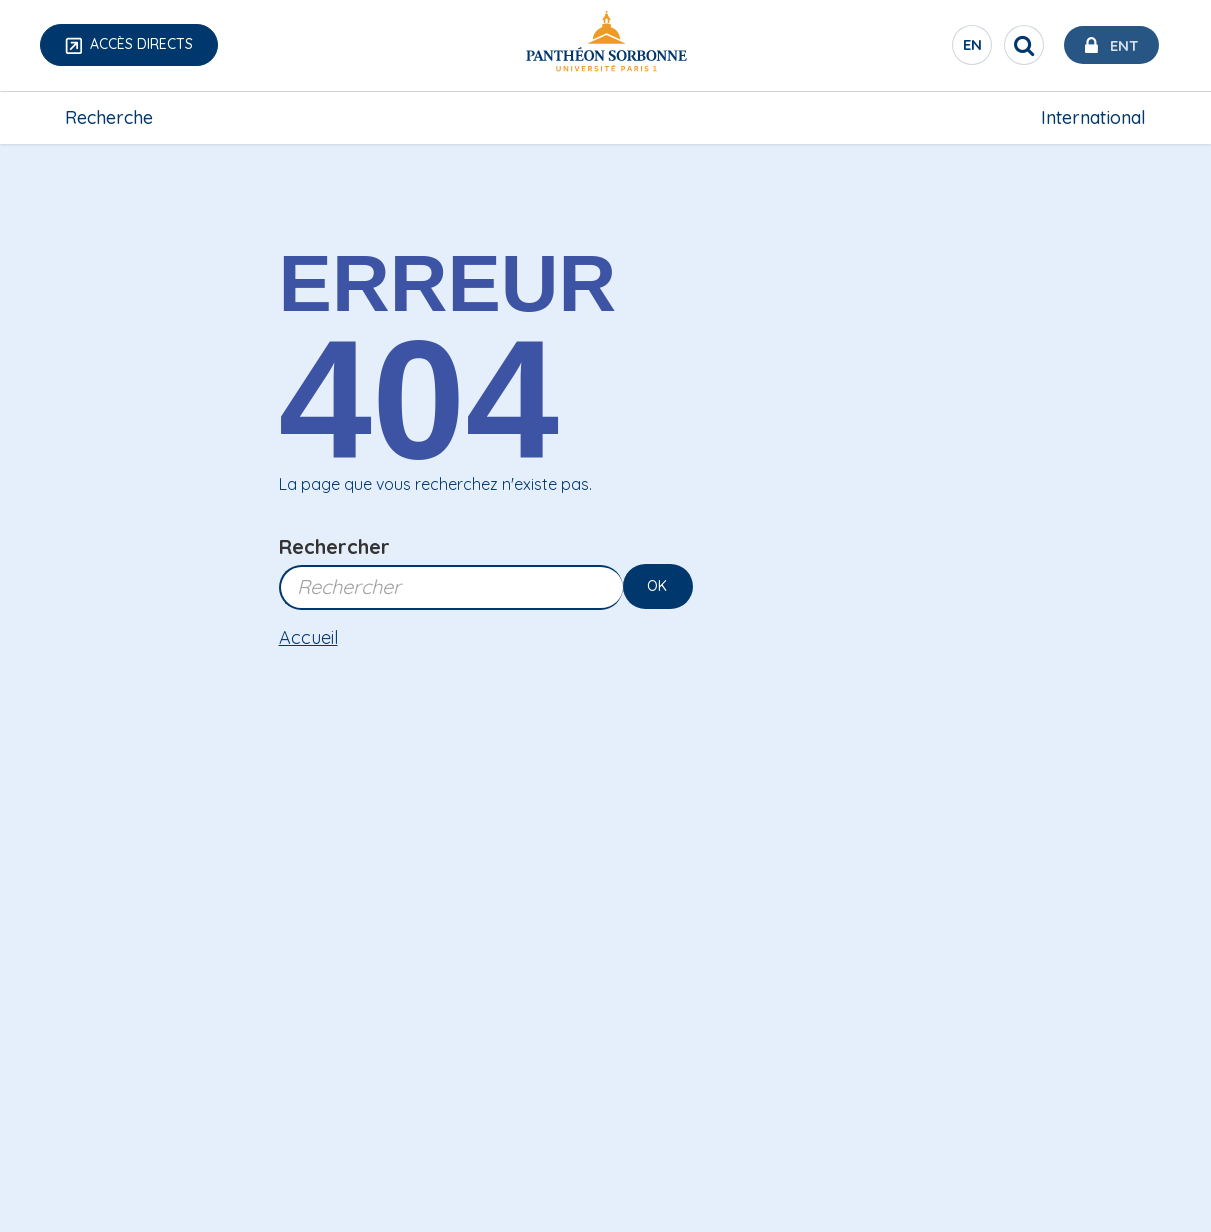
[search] (1017, 45)
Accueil (308, 637)
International (1093, 116)
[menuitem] (109, 117)
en (967, 49)
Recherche (109, 116)
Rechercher (334, 546)
